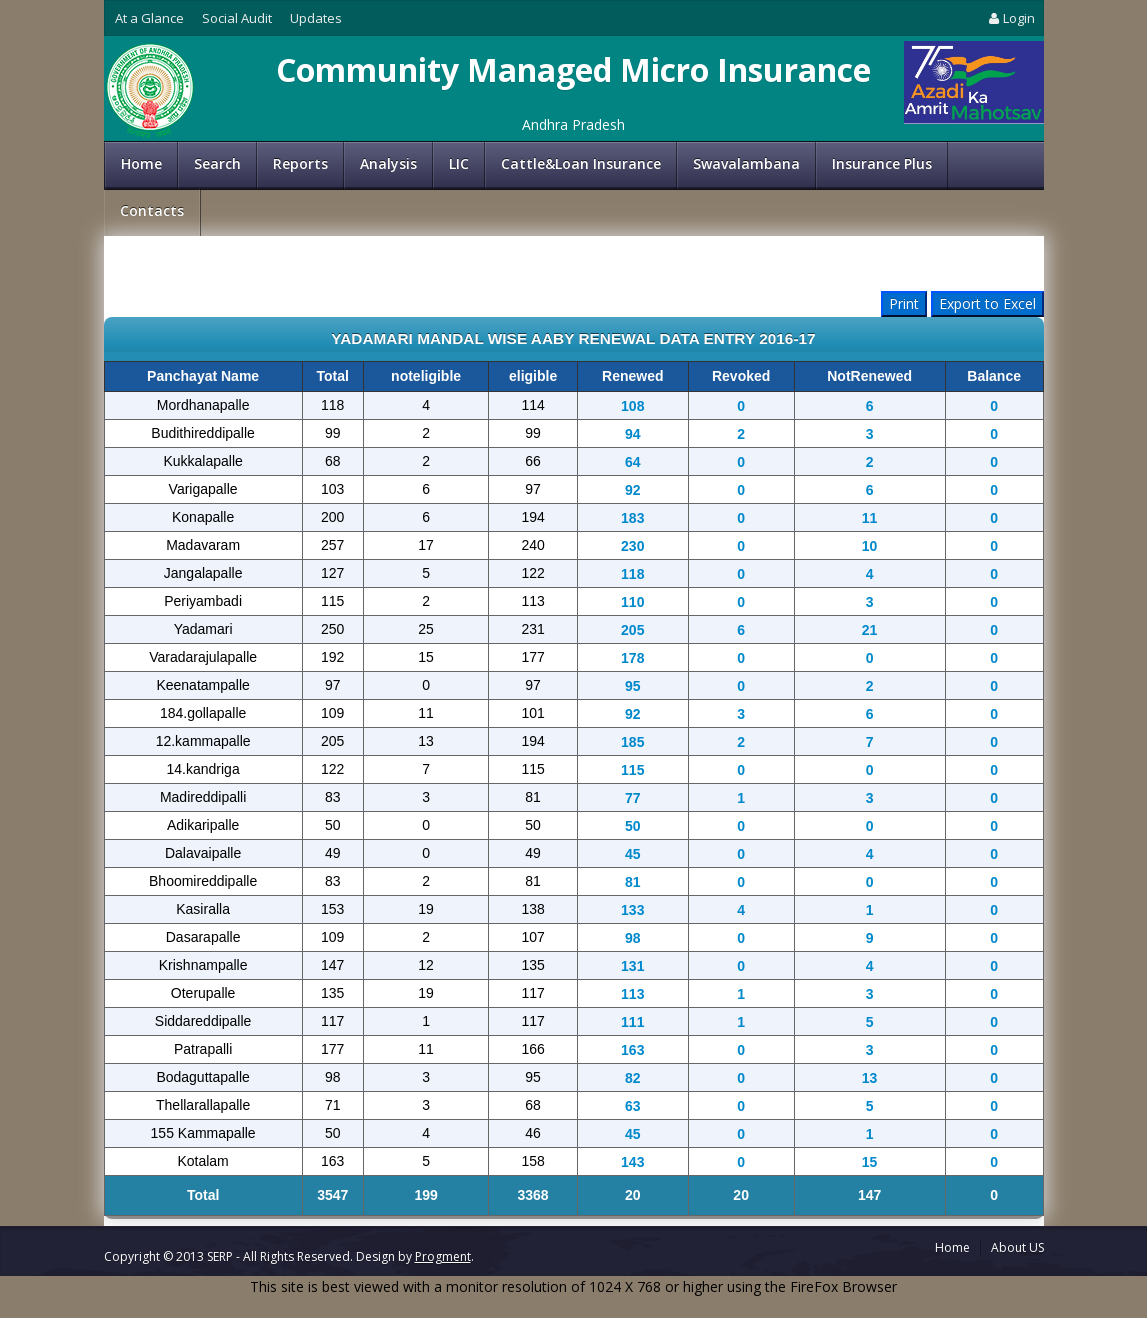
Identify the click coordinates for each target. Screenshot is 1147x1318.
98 (633, 938)
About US (1017, 1247)
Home (141, 163)
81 (633, 882)
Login (1010, 18)
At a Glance (149, 18)
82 (633, 1078)
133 (632, 910)
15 (870, 1162)
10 (870, 546)
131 (632, 966)
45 (633, 854)
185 (632, 742)
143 (632, 1162)
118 (632, 574)
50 (633, 826)
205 (632, 630)
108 (632, 406)
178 (632, 658)
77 (633, 798)
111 (632, 1022)
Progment (443, 1256)
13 (870, 1078)
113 (632, 994)
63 (633, 1106)
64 (633, 462)
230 (632, 546)
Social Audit (237, 18)
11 (870, 518)
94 (633, 434)
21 (870, 630)
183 (632, 518)
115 (632, 770)
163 (632, 1050)
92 (633, 490)
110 (632, 602)
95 (633, 686)
